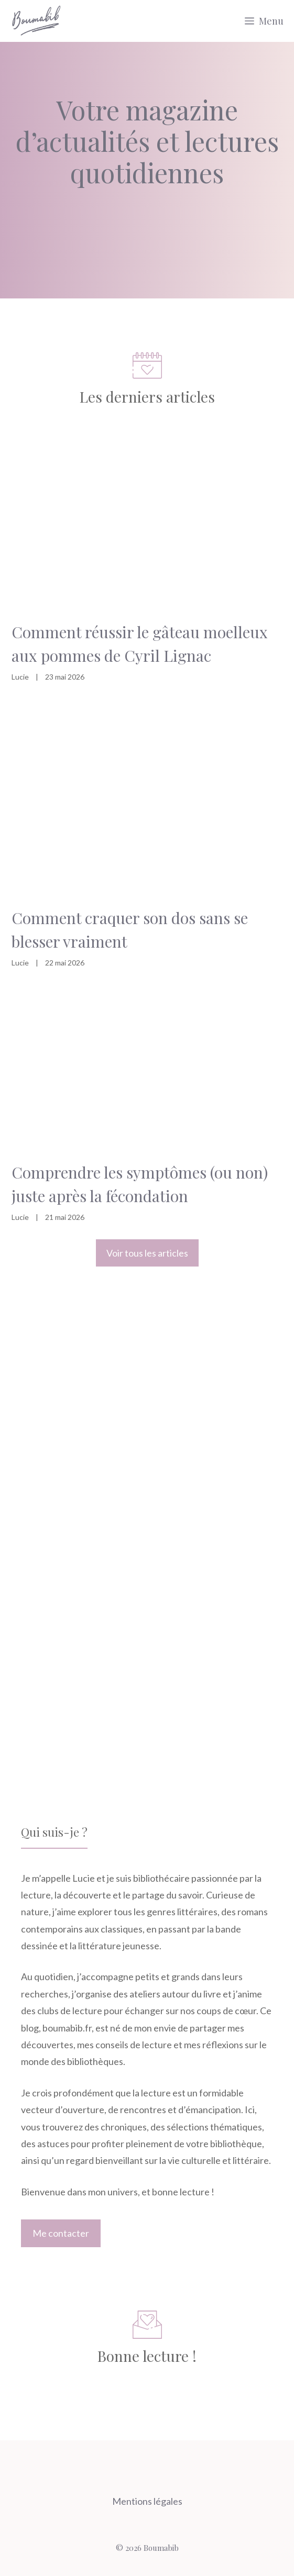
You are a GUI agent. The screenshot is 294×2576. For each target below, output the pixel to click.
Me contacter (60, 2233)
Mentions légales (147, 2501)
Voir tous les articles (147, 1253)
